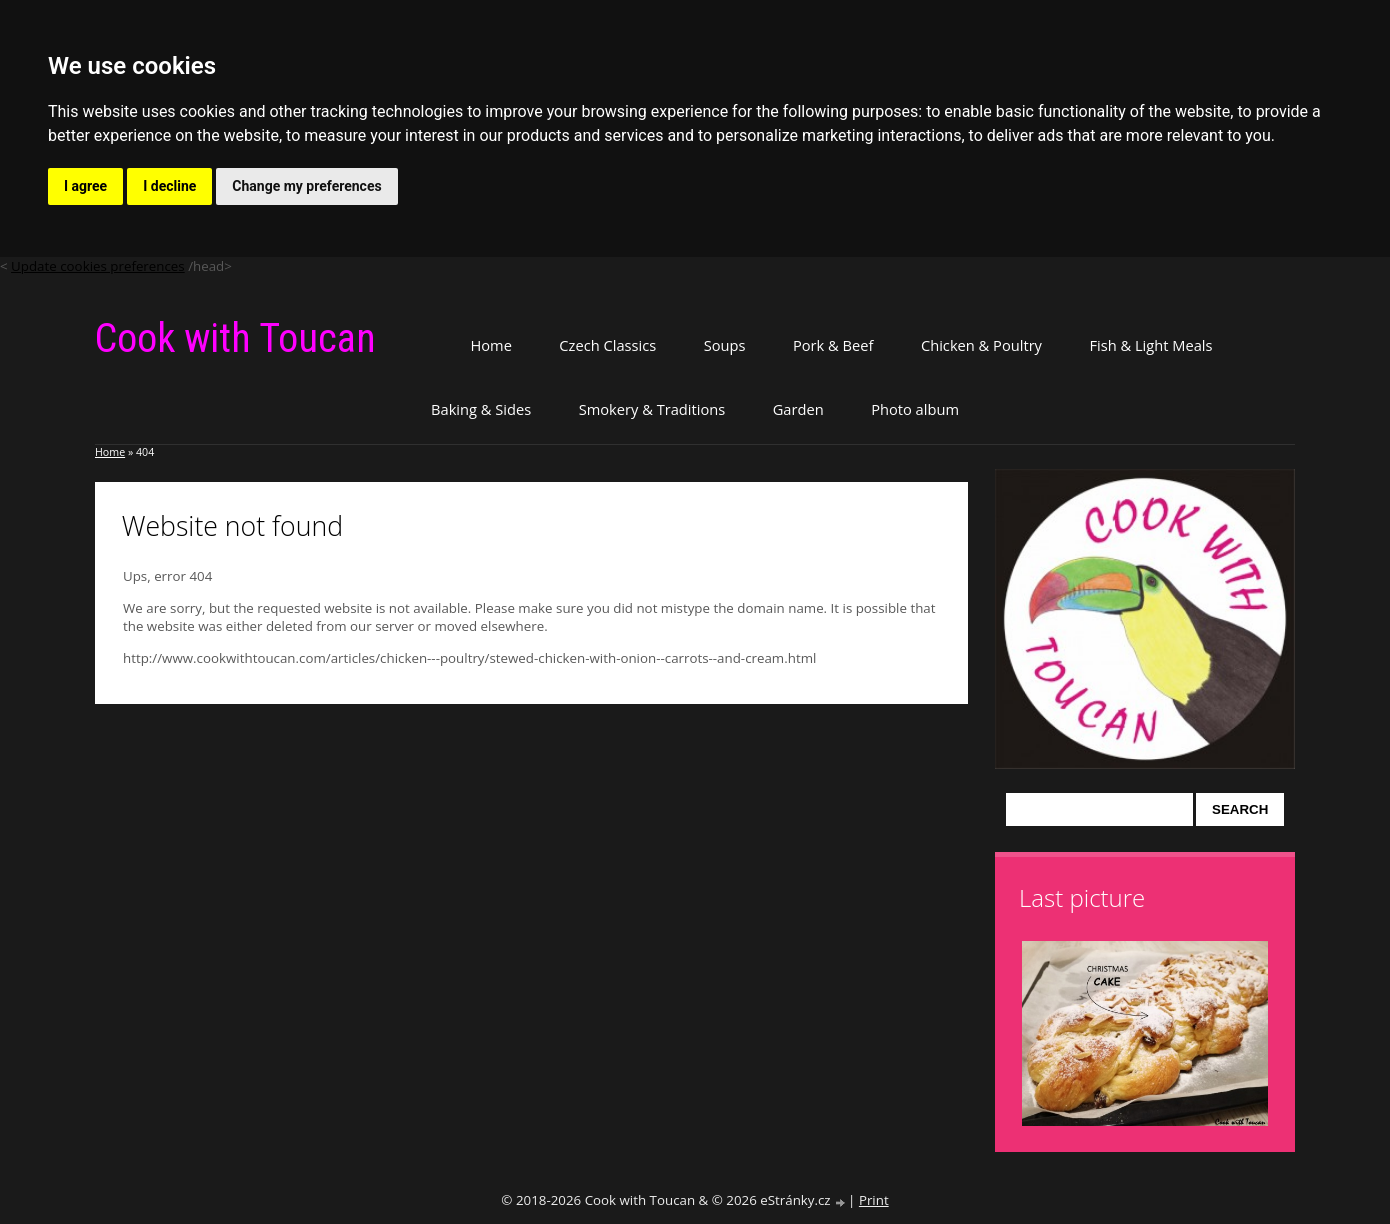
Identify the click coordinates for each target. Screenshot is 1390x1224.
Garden (798, 409)
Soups (725, 345)
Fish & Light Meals (1150, 345)
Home (490, 345)
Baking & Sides (481, 409)
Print (874, 1200)
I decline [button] (169, 186)
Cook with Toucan (235, 338)
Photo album (915, 409)
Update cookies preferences (98, 266)
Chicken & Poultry (981, 345)
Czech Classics (607, 345)
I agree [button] (85, 186)
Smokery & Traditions (652, 409)
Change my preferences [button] (306, 186)
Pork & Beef (833, 345)
